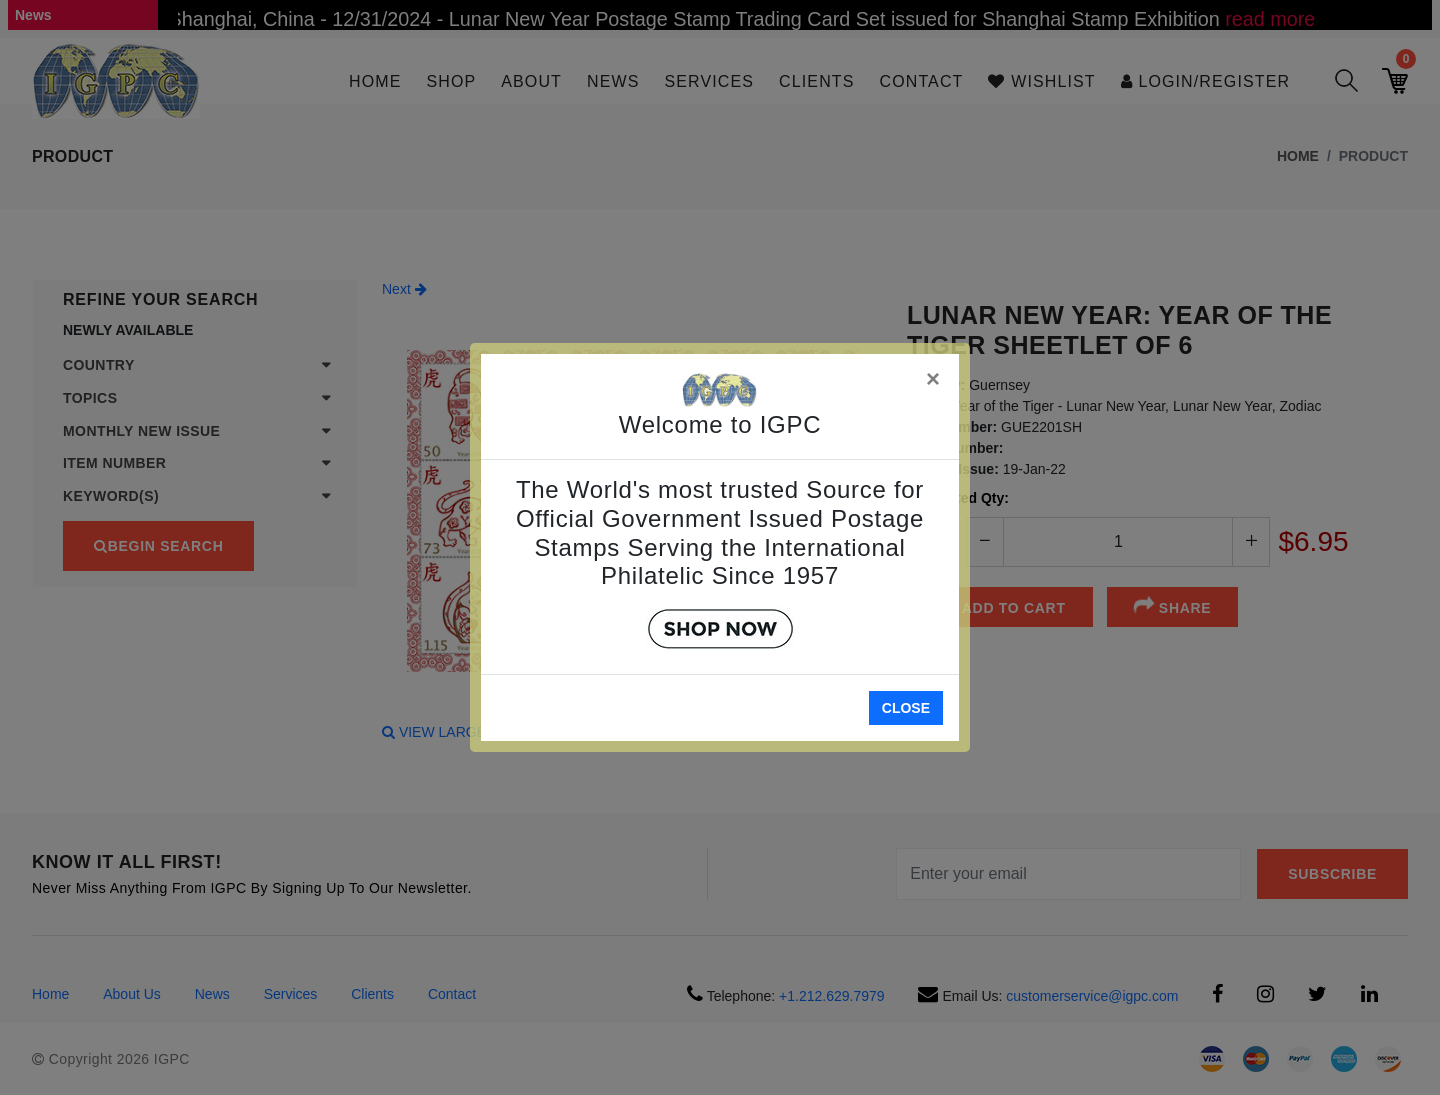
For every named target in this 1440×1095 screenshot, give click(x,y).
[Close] (934, 375)
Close (906, 708)
